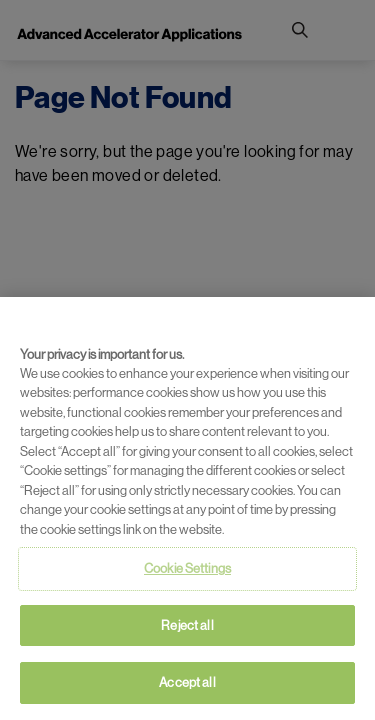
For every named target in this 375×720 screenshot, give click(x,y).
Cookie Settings (187, 568)
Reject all (187, 625)
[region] (187, 508)
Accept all (187, 682)
